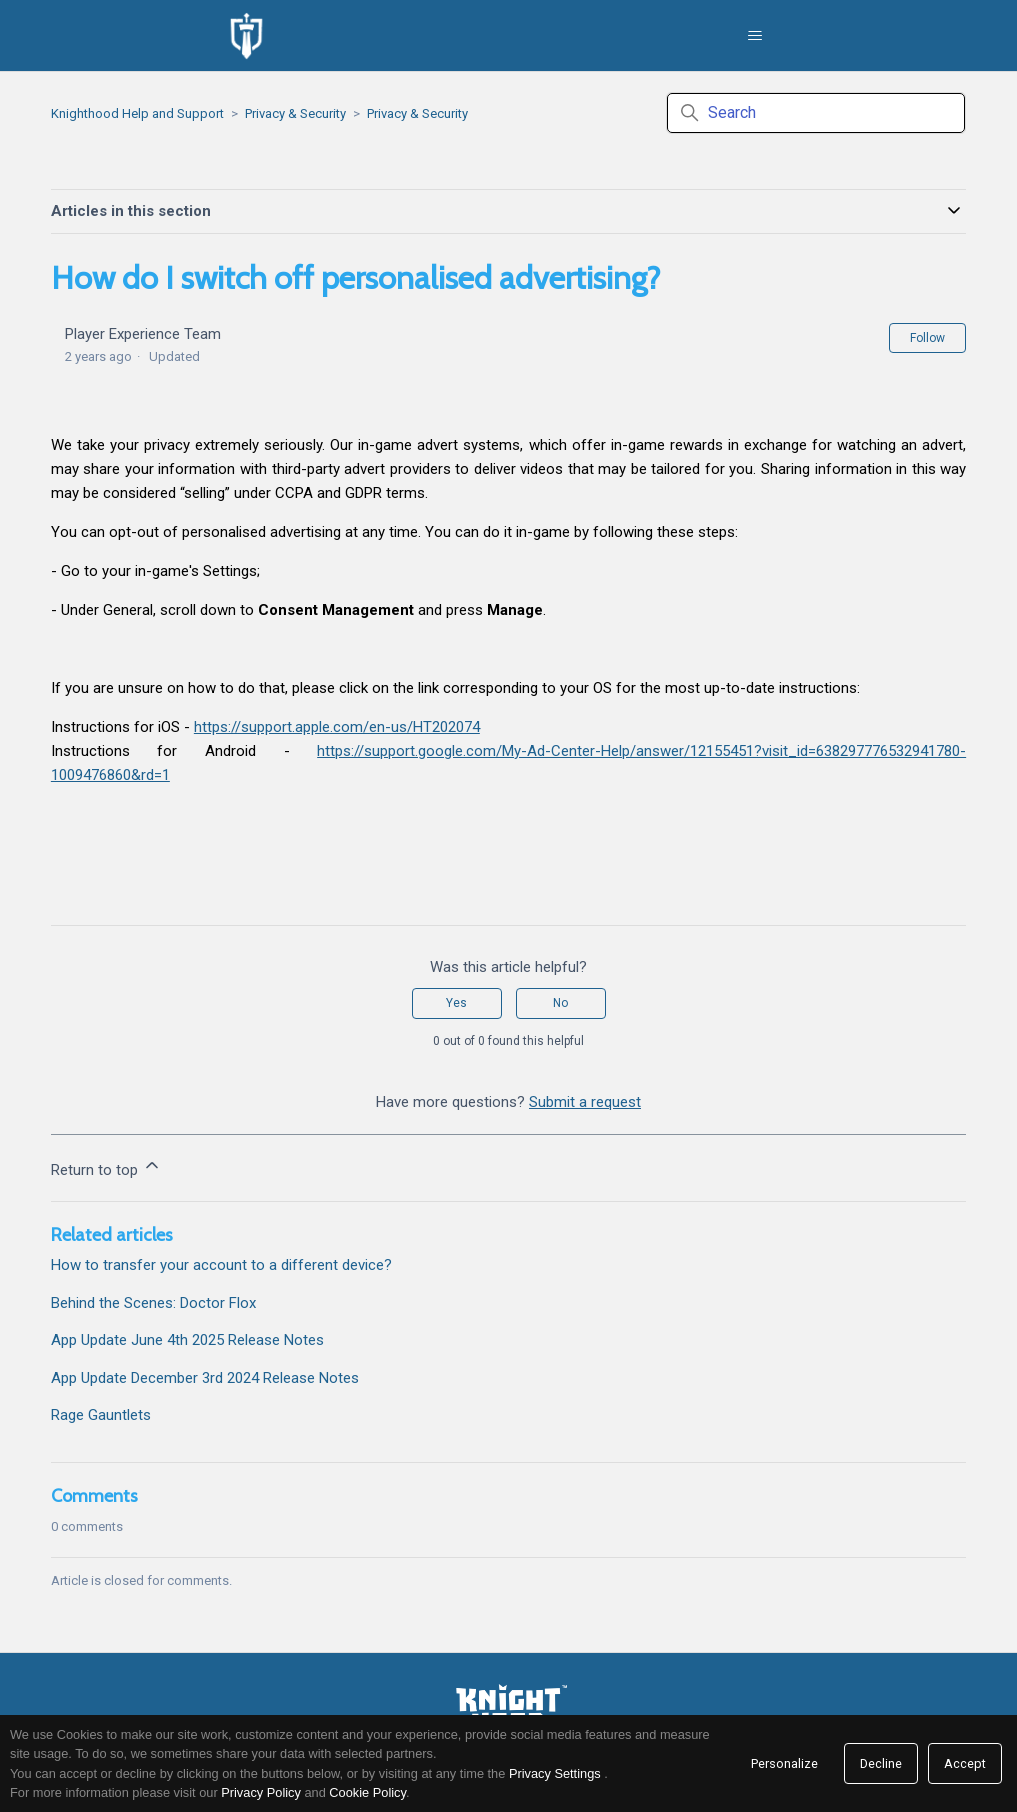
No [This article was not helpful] (560, 1003)
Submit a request (585, 1102)
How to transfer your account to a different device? (221, 1265)
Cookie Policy (367, 1792)
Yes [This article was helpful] (456, 1003)
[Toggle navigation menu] (754, 36)
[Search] (816, 113)
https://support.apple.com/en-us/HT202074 (337, 727)
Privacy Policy (261, 1792)
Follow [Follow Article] (927, 338)
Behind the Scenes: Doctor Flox (153, 1303)
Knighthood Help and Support (137, 113)
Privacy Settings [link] (555, 1773)
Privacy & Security (295, 113)
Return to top (106, 1167)
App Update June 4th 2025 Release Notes (187, 1340)
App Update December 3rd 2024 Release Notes (205, 1378)
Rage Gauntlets (101, 1415)
